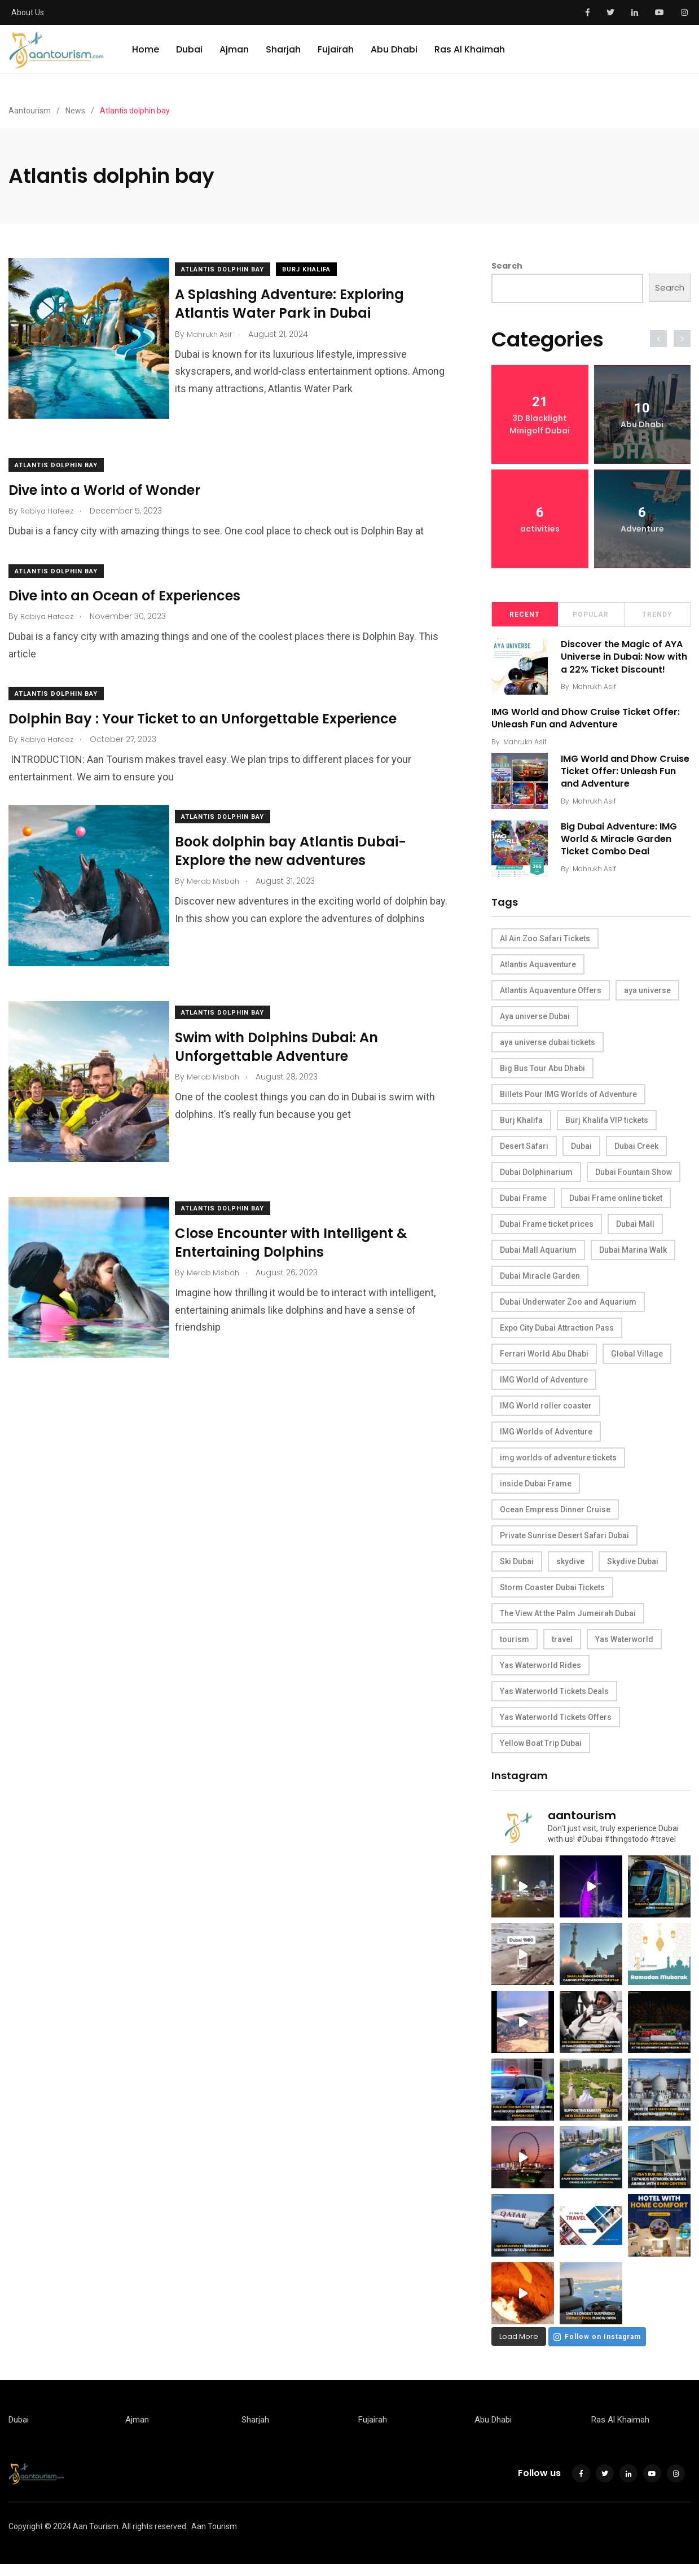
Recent (524, 614)
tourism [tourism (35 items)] (514, 1647)
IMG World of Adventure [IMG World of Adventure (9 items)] (544, 1388)
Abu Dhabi (394, 58)
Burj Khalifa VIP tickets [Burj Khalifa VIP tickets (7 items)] (606, 1128)
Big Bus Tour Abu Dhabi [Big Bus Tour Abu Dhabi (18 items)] (542, 1076)
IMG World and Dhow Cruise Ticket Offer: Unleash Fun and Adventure (585, 722)
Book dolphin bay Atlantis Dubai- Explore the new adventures (301, 839)
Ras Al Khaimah (469, 58)
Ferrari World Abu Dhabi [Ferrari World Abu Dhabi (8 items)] (544, 1362)
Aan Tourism (214, 2538)
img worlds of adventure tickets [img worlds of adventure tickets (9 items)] (558, 1466)
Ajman (234, 58)
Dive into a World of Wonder (104, 478)
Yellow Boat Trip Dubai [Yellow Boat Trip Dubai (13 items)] (541, 1751)
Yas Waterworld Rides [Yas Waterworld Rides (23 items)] (540, 1673)
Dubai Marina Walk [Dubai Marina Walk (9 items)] (633, 1258)
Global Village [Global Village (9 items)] (637, 1362)
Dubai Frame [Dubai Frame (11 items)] (523, 1206)
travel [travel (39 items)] (562, 1647)
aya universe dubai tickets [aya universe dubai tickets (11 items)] (547, 1050)
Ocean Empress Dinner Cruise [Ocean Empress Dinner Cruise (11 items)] (555, 1517)
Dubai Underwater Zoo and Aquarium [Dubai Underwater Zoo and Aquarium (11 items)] (568, 1310)
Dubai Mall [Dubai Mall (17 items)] (635, 1232)
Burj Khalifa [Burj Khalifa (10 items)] (521, 1128)
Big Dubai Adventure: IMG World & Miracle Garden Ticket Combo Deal (623, 847)
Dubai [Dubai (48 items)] (581, 1154)
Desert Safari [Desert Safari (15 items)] (524, 1154)
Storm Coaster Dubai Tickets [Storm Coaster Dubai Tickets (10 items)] (552, 1595)
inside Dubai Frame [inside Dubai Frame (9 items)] (535, 1492)
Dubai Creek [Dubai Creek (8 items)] (636, 1154)
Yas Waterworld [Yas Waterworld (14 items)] (624, 1647)
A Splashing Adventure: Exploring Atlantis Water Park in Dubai (300, 303)
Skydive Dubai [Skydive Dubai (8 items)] (632, 1569)
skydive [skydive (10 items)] (570, 1569)
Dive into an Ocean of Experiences (124, 584)
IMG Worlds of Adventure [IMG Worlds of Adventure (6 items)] (546, 1440)
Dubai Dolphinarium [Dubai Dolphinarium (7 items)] (536, 1180)
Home (145, 58)
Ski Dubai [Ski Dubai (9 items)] (517, 1569)
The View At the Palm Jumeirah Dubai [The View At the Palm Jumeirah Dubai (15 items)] (568, 1621)
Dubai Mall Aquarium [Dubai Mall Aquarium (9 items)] (538, 1258)
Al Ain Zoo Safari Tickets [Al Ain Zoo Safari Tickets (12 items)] (545, 946)
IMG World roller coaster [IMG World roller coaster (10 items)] (546, 1414)
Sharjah (283, 58)
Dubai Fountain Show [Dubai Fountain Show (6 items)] (633, 1180)
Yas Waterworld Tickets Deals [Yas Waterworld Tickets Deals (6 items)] (554, 1699)
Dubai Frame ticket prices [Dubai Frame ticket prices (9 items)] (547, 1232)
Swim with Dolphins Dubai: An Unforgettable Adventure (287, 1024)
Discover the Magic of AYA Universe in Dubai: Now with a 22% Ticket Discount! (626, 663)
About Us (27, 12)
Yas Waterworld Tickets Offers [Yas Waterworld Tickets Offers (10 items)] (556, 1725)
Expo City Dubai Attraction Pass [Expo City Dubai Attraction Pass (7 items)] (557, 1336)
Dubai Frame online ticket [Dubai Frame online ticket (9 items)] (615, 1206)
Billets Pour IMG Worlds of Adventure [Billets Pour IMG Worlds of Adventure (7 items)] (568, 1102)
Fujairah (336, 58)
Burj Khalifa (317, 269)
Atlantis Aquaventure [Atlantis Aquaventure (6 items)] (538, 972)
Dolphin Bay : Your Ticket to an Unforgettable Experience (202, 706)
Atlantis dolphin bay (233, 269)
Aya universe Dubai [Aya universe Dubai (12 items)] (535, 1024)
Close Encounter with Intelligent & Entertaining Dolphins (302, 1208)
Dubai (189, 58)
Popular (591, 614)
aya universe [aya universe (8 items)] (647, 998)
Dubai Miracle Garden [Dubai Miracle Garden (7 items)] (540, 1284)
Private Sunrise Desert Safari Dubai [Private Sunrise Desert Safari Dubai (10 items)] (564, 1543)
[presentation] (658, 338)
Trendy (657, 614)
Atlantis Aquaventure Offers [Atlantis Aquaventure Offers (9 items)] (550, 998)
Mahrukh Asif (598, 699)
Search (506, 265)
